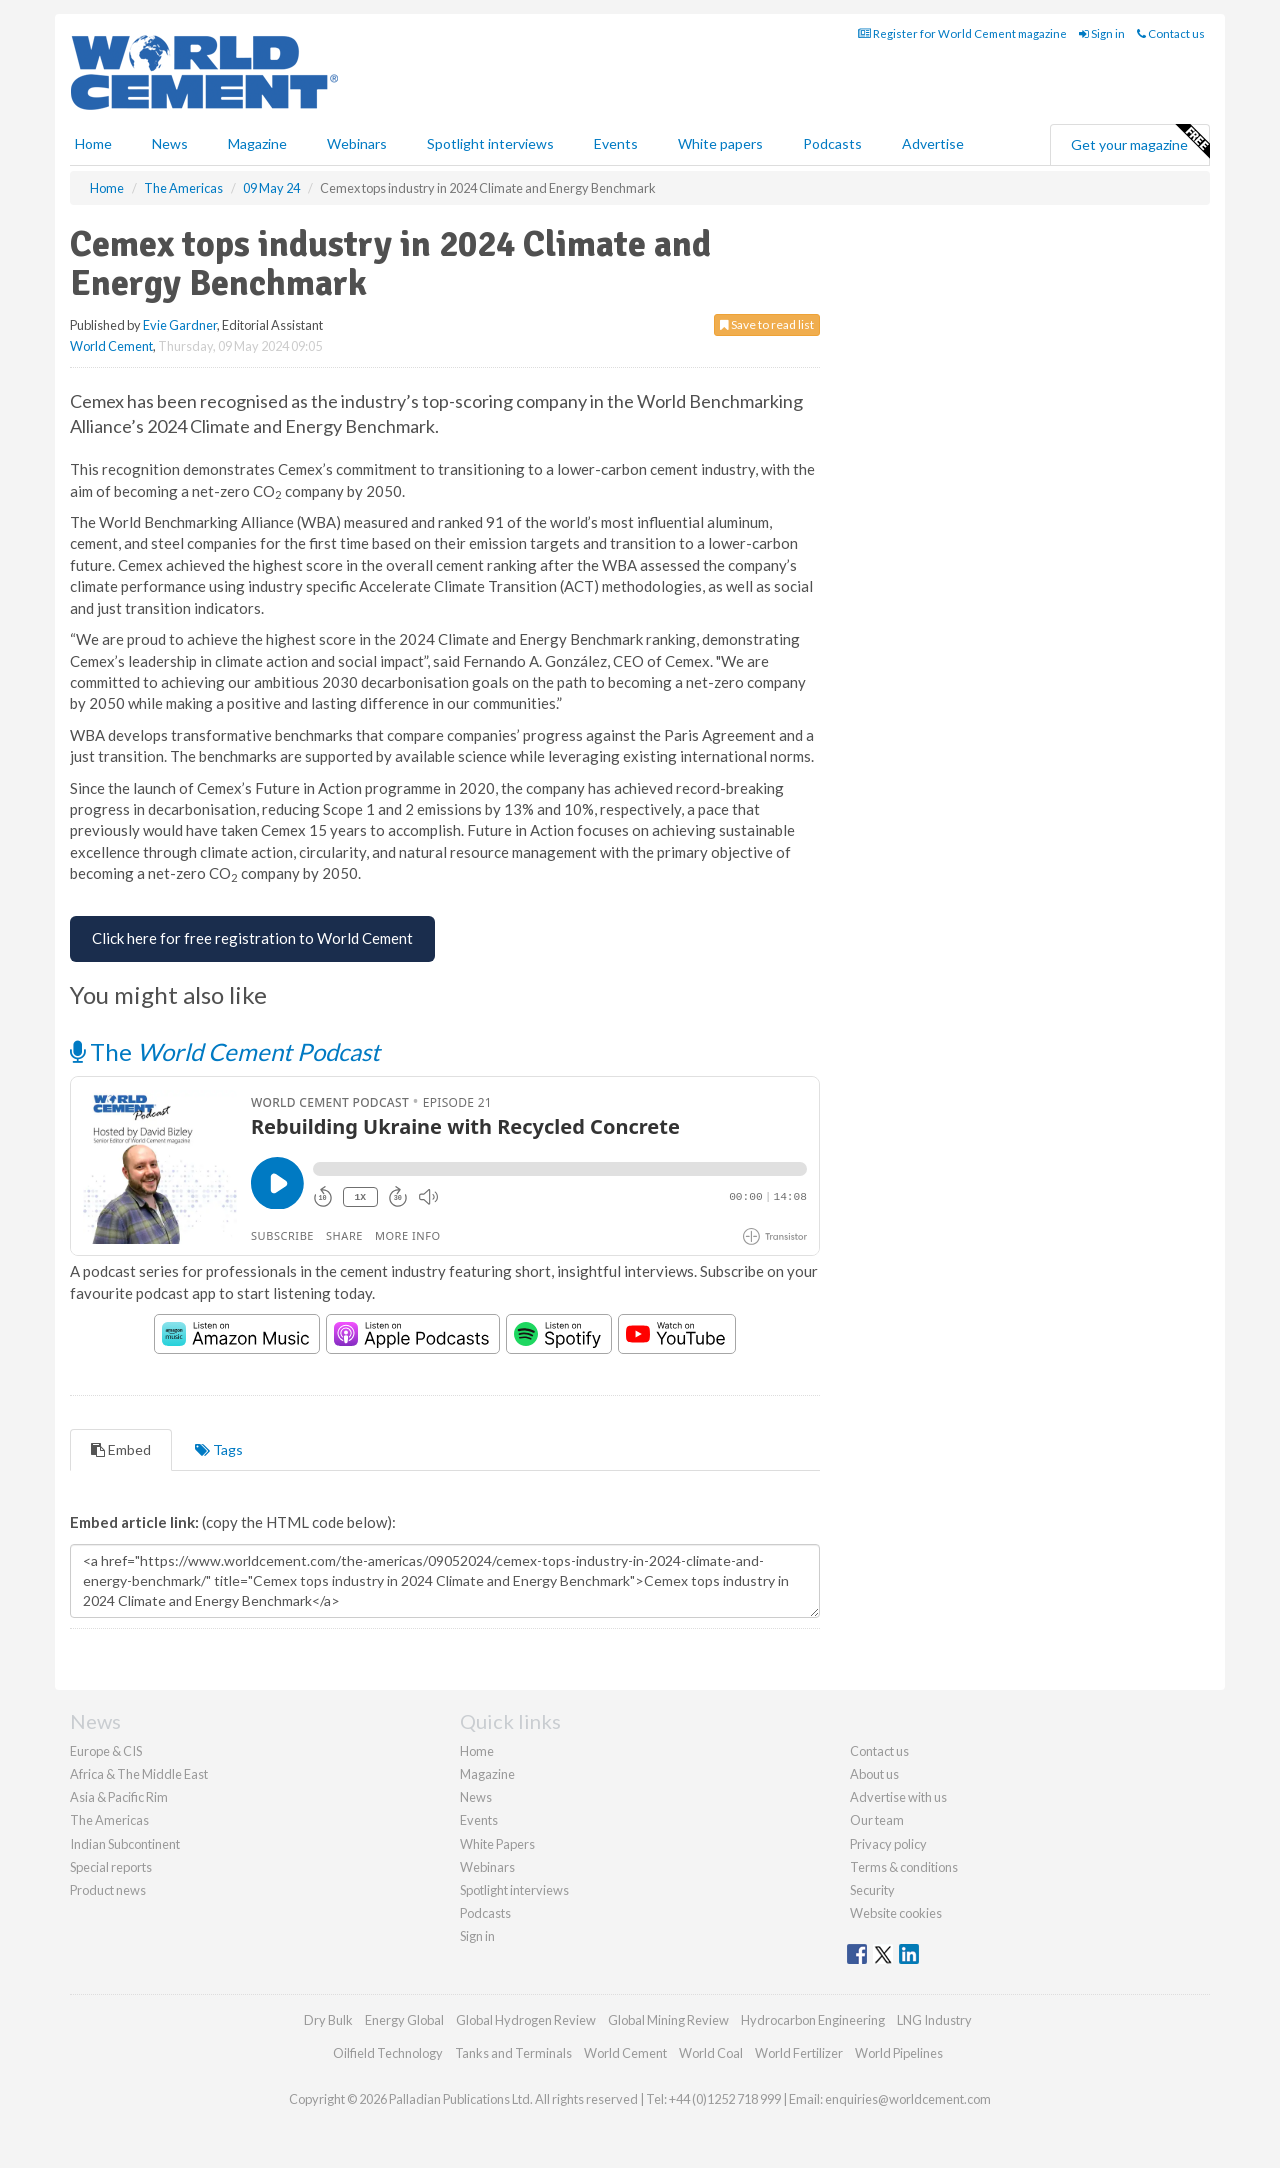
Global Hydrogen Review (526, 2020)
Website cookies (896, 1913)
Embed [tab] (121, 1449)
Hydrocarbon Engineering (813, 2020)
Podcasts (832, 143)
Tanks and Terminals (513, 2053)
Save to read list (767, 324)
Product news (108, 1890)
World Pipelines (899, 2053)
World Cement (111, 346)
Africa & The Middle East (139, 1774)
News (476, 1797)
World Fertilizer (799, 2053)
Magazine (257, 143)
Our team (877, 1820)
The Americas (109, 1820)
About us (874, 1774)
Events (616, 143)
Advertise (933, 143)
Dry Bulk (328, 2020)
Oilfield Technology (388, 2053)
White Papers (497, 1844)
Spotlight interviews (490, 143)
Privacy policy (888, 1844)
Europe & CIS (106, 1751)
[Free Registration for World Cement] (252, 938)
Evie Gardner (180, 325)
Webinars (357, 143)
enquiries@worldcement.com (908, 2099)
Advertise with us (898, 1797)
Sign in (1102, 33)
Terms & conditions (904, 1867)
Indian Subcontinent (125, 1844)
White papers (720, 143)
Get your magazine (1140, 142)
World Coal (711, 2053)
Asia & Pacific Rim (119, 1797)
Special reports (111, 1867)
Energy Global (404, 2020)
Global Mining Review (668, 2020)
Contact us (1171, 33)
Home (93, 143)
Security (872, 1890)
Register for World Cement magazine (962, 33)
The (225, 1051)
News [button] (170, 143)
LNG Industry (934, 2020)
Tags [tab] (219, 1449)
